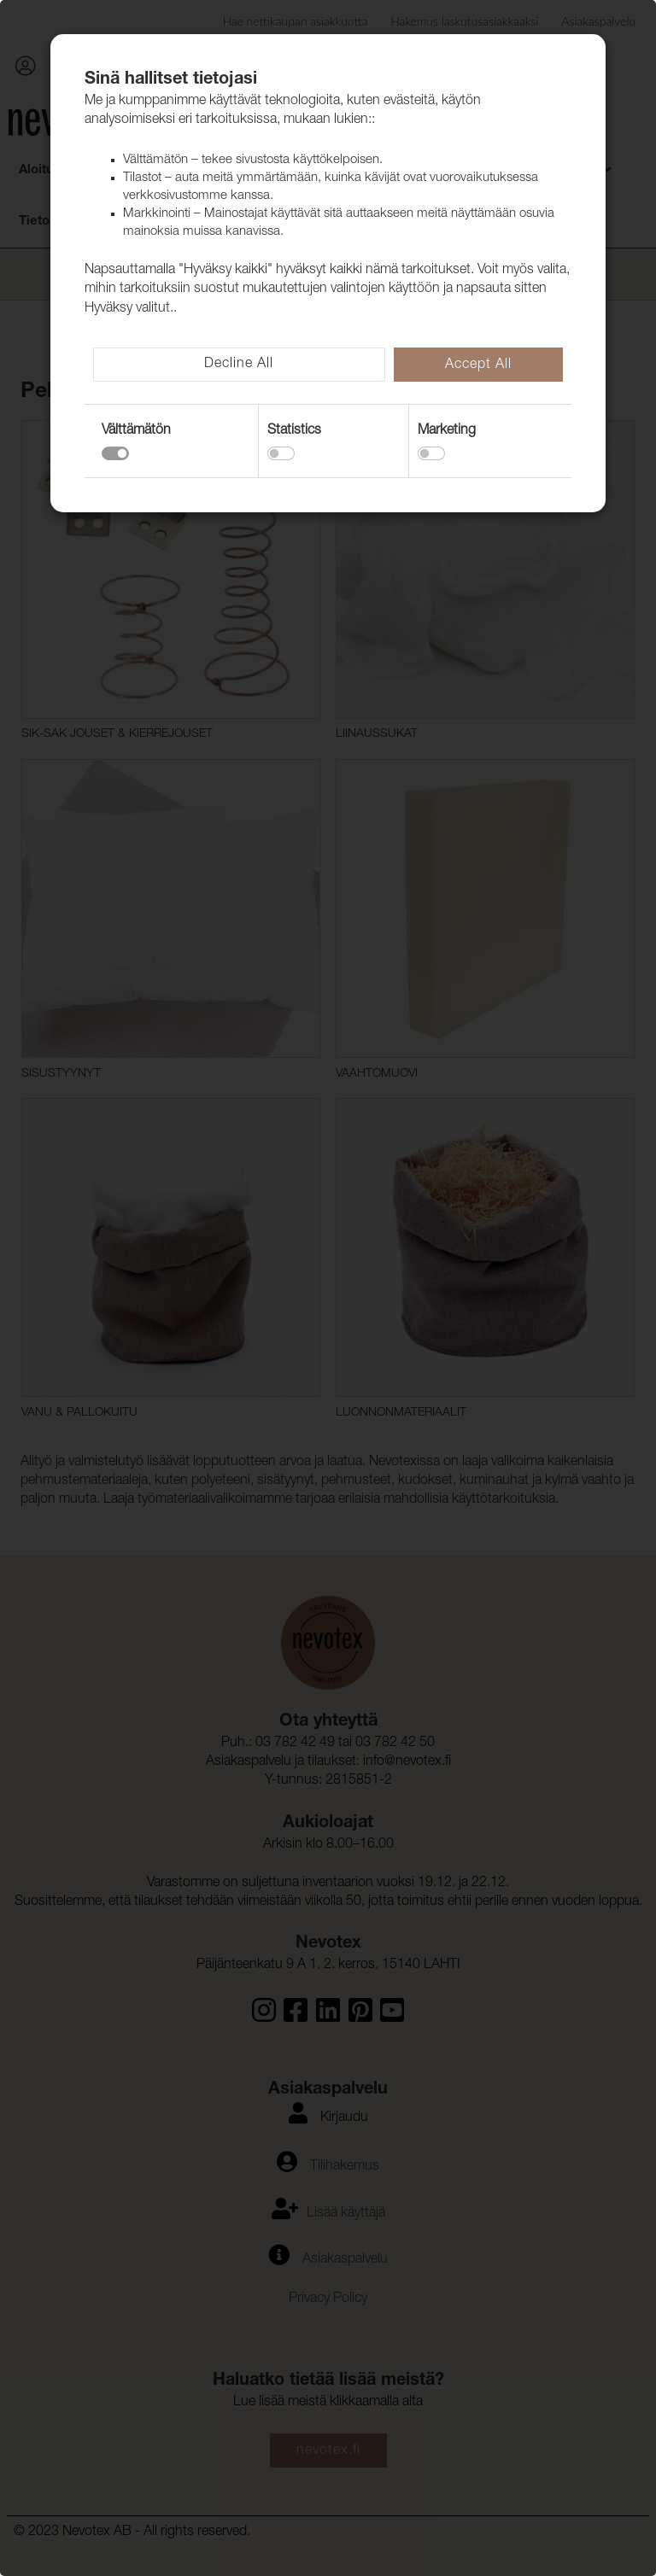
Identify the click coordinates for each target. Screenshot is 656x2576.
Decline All (238, 364)
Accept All (478, 365)
